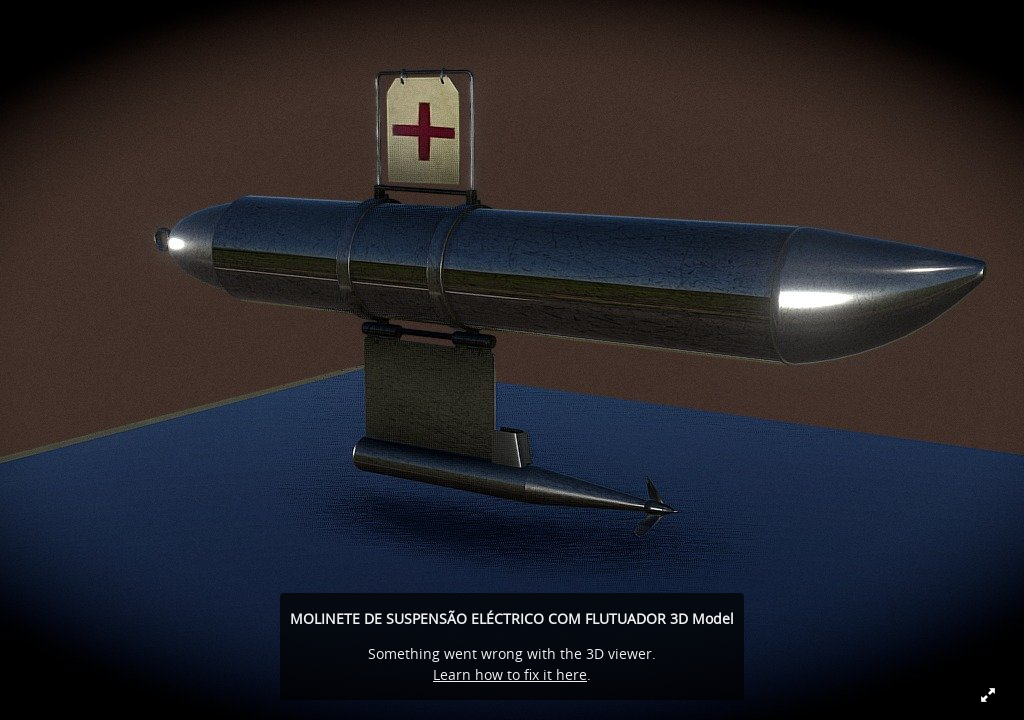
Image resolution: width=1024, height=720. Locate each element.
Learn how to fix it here (510, 674)
